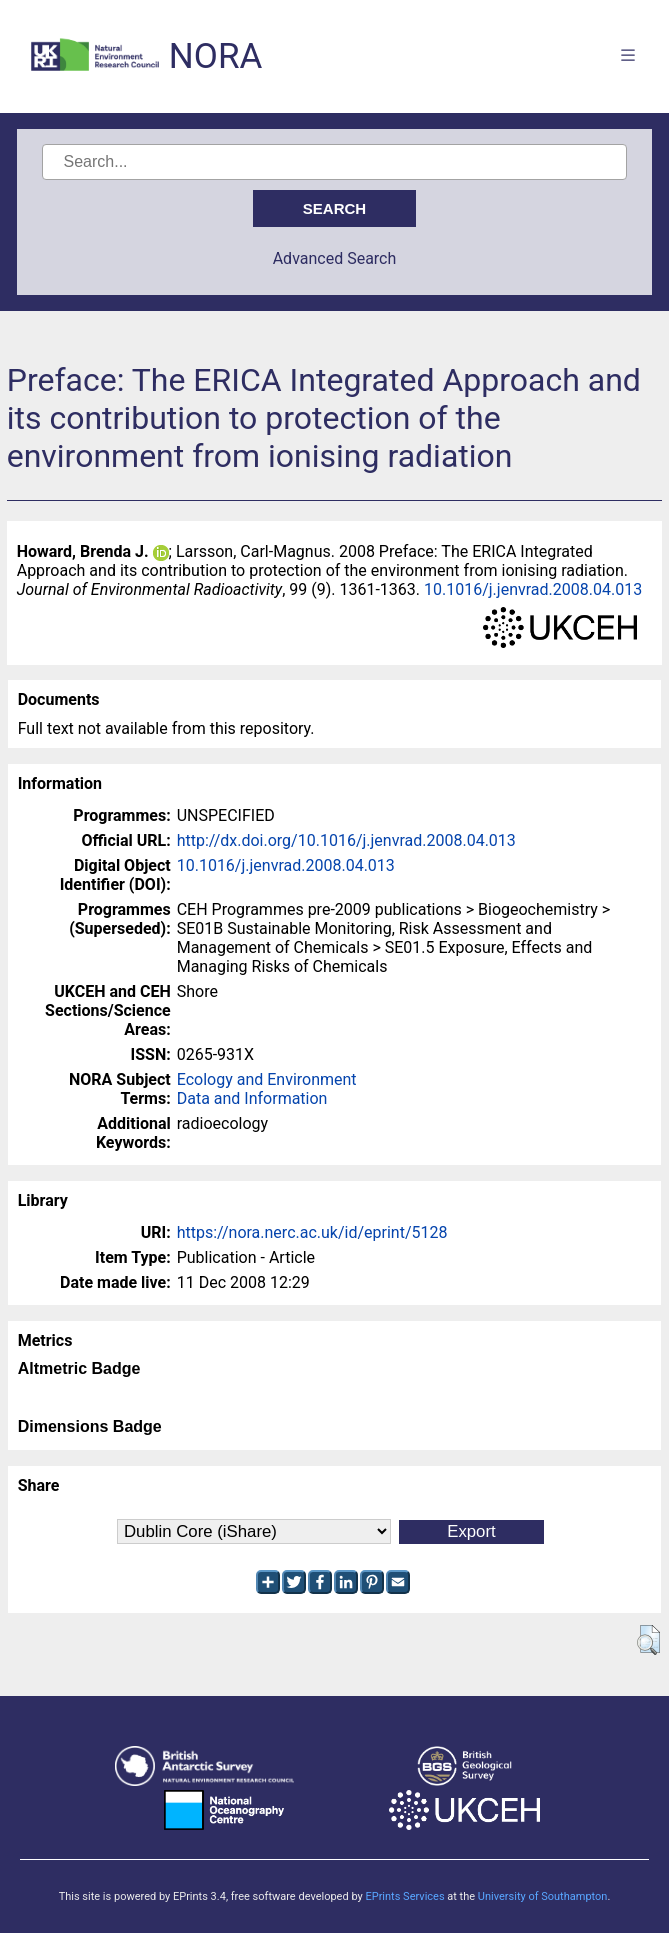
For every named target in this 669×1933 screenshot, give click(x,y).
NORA (215, 56)
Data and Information (252, 1098)
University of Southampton (543, 1896)
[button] (648, 1640)
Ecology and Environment (267, 1079)
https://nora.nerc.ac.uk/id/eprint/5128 (312, 1232)
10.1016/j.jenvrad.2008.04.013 (533, 589)
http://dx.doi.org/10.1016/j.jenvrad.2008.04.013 (346, 840)
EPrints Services (404, 1896)
